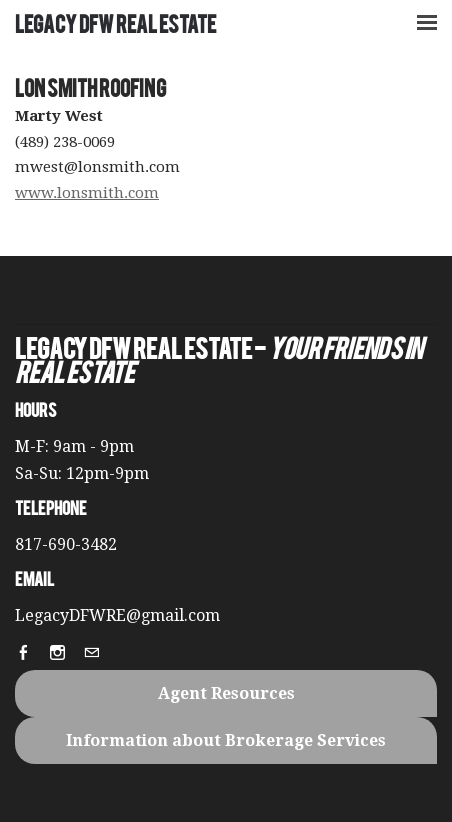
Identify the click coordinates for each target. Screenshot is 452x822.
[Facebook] (30, 655)
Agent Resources (226, 693)
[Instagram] (64, 655)
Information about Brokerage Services (226, 740)
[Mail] (98, 655)
